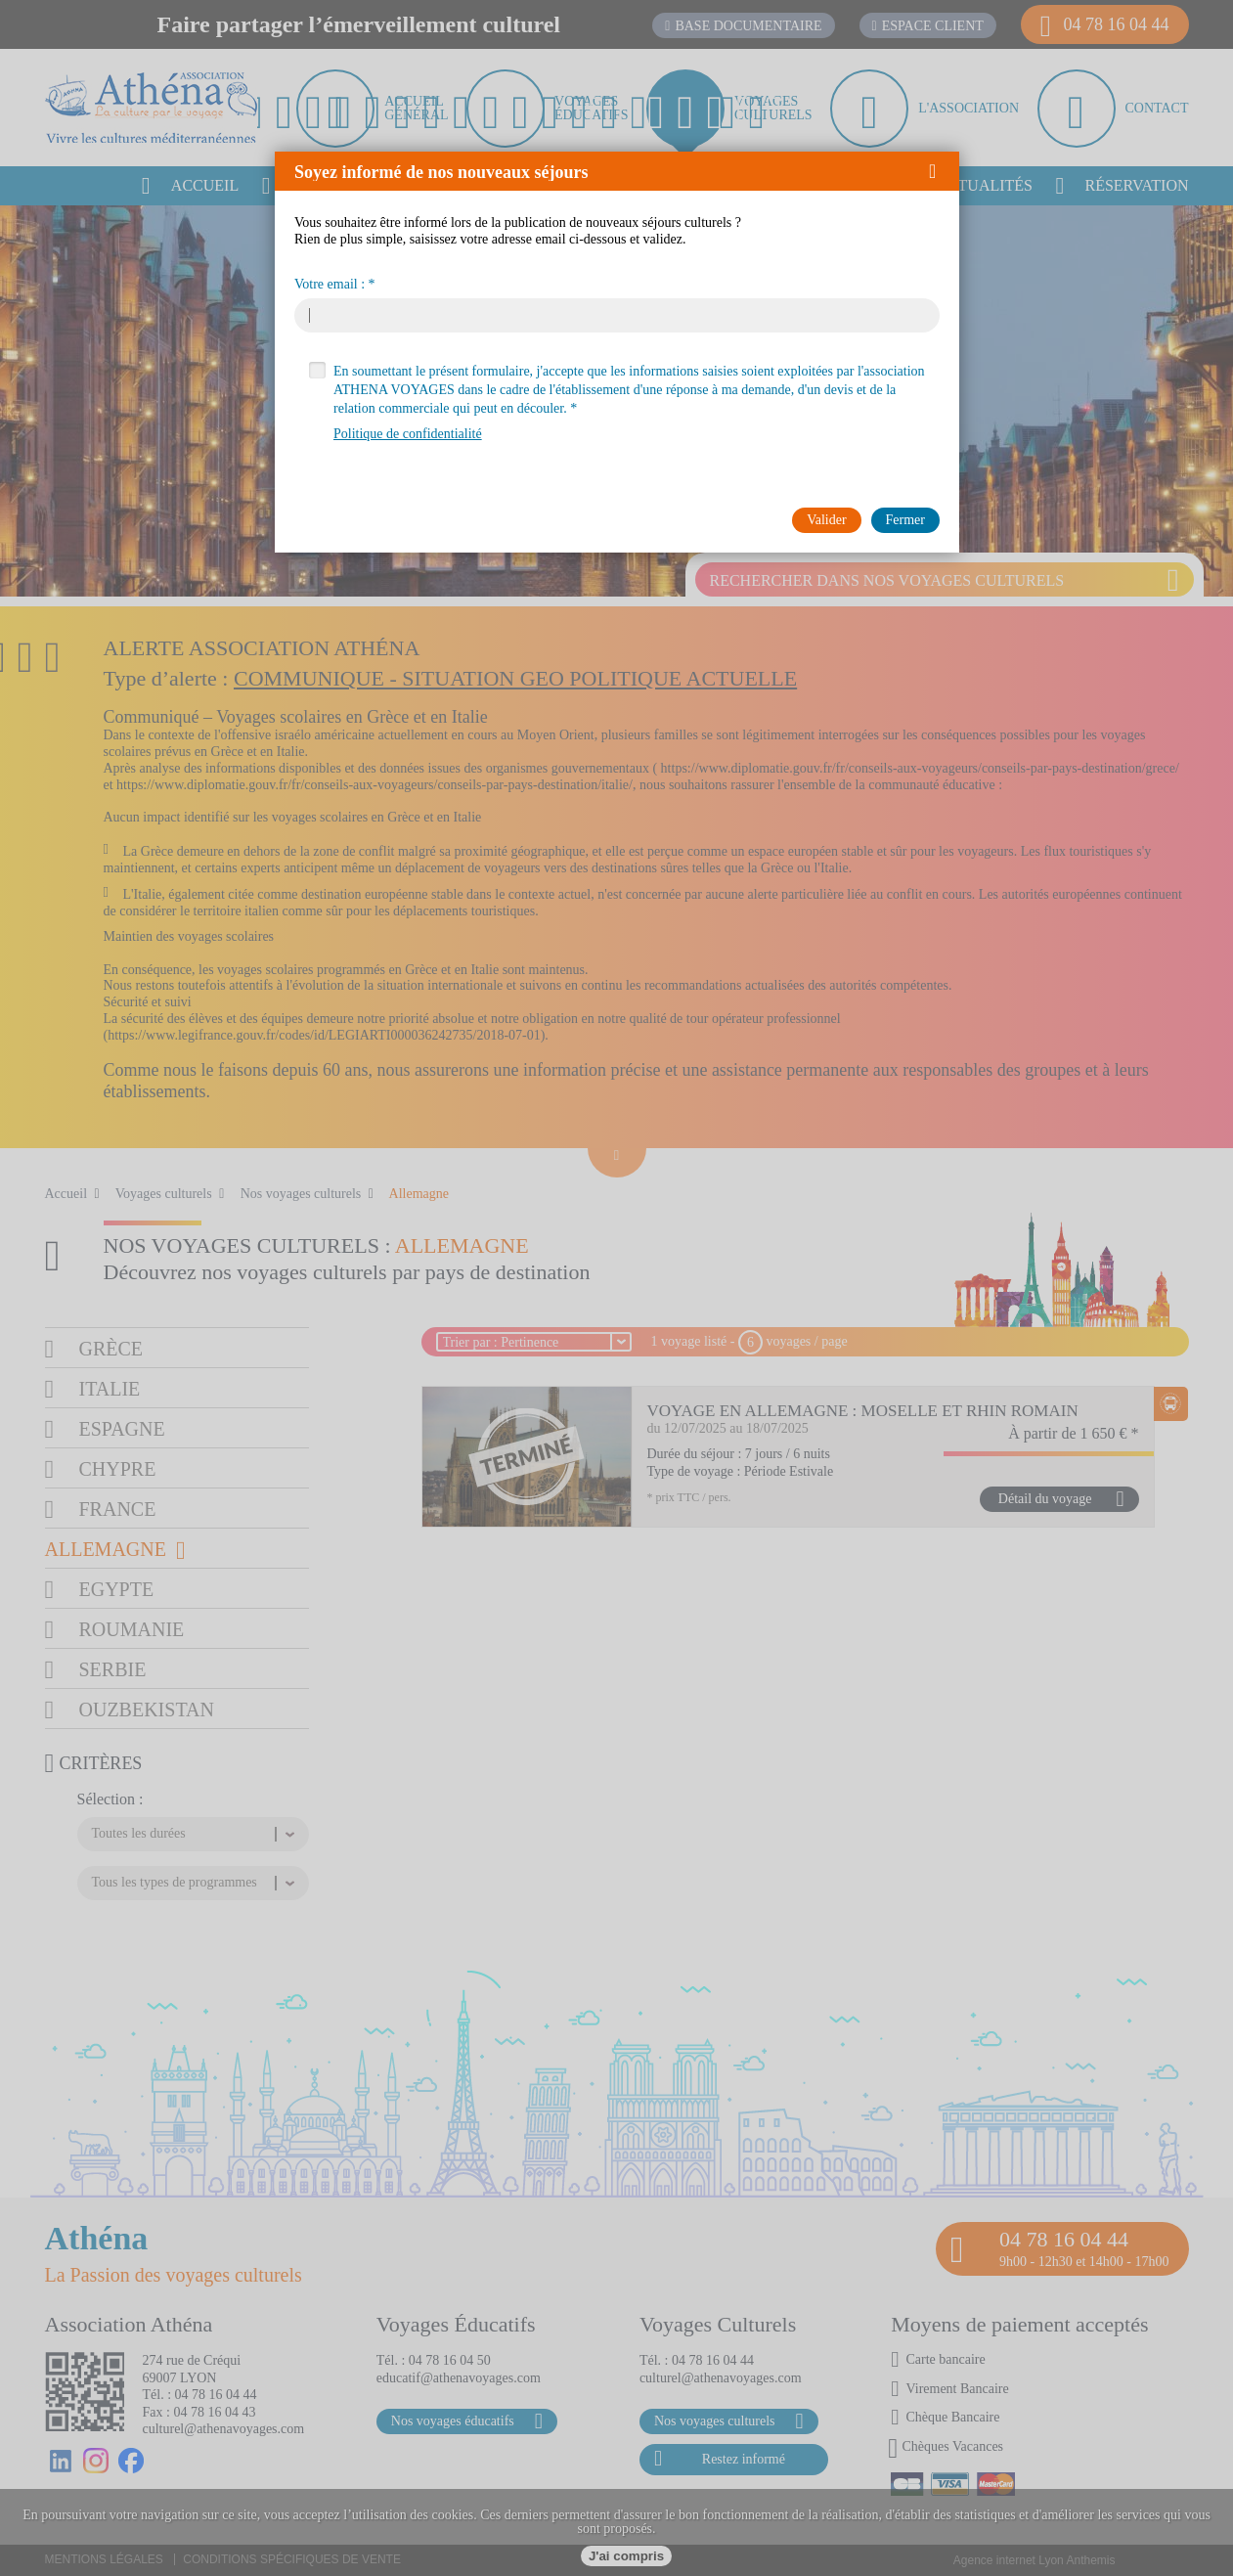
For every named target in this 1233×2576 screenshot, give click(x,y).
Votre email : (329, 284)
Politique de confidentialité (407, 433)
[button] (939, 171)
